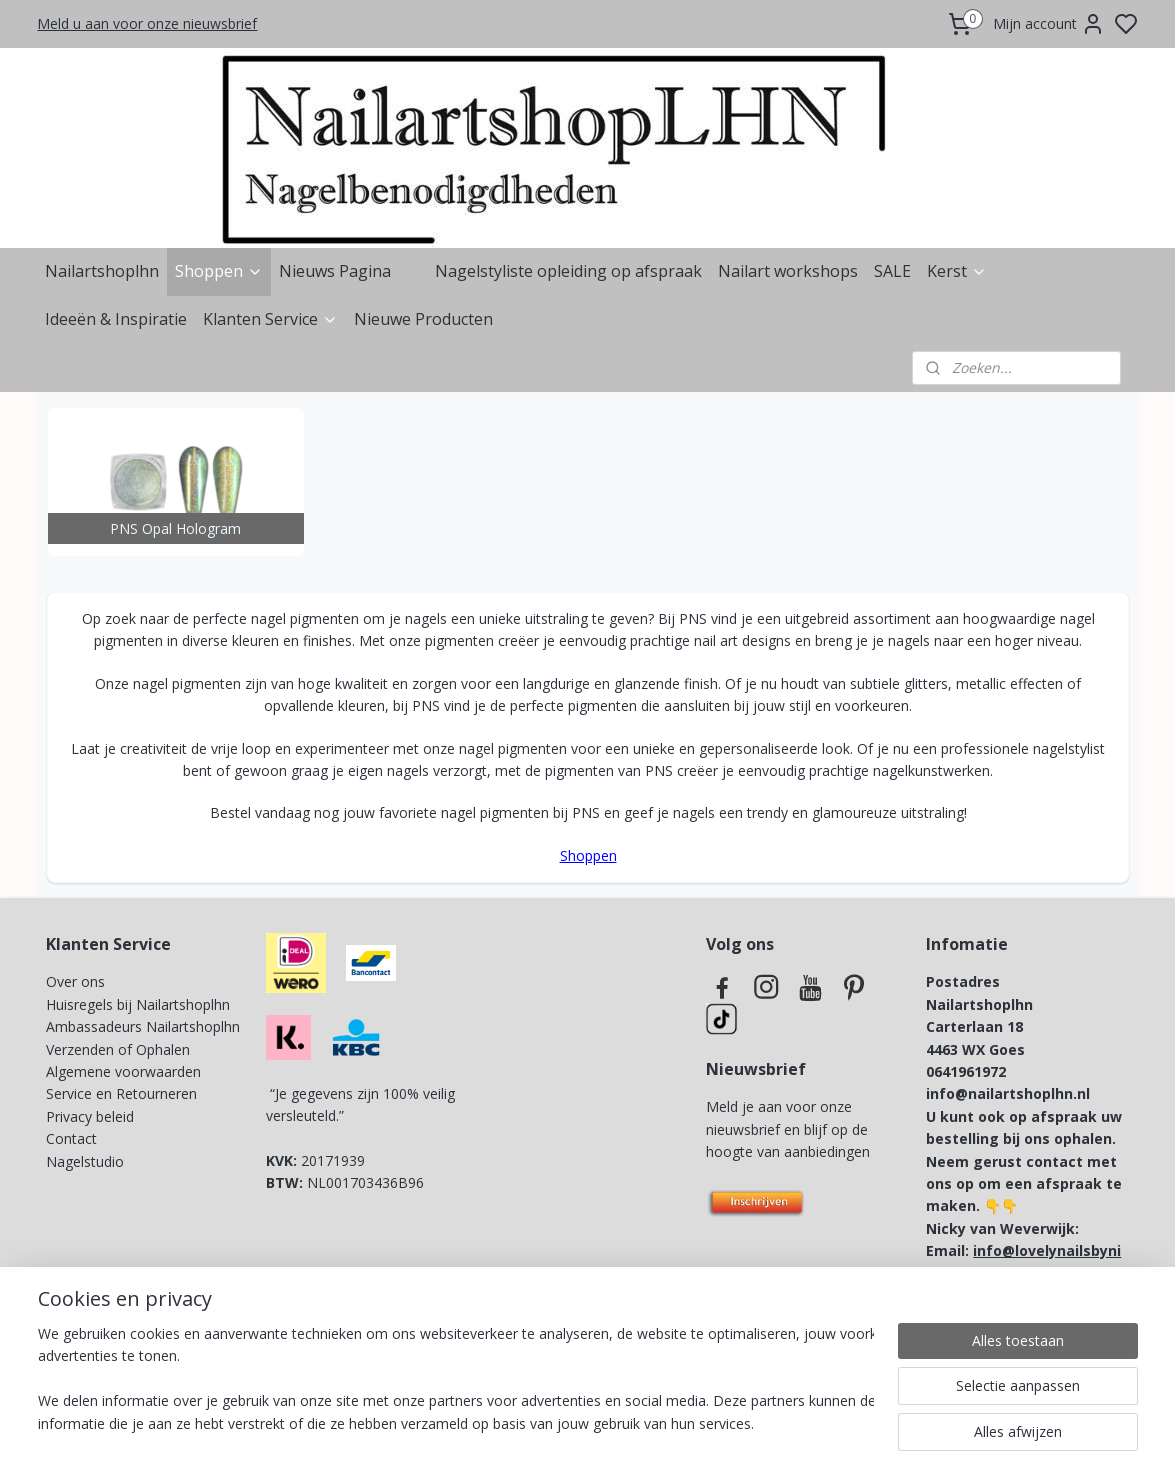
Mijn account (1049, 24)
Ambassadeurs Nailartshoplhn (143, 1026)
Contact (71, 1138)
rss (697, 1422)
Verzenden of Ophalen (118, 1049)
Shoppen (219, 271)
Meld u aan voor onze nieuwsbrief (147, 23)
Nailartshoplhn (102, 271)
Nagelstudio (85, 1161)
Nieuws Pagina (335, 271)
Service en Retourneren (121, 1093)
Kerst (957, 271)
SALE (892, 271)
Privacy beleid (92, 1116)
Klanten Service (270, 319)
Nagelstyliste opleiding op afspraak (568, 271)
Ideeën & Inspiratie (116, 319)
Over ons (75, 981)
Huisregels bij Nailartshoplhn (138, 1004)
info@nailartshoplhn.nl (1008, 1093)
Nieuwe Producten (423, 319)
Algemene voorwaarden (123, 1071)
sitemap (655, 1422)
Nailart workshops (788, 271)
